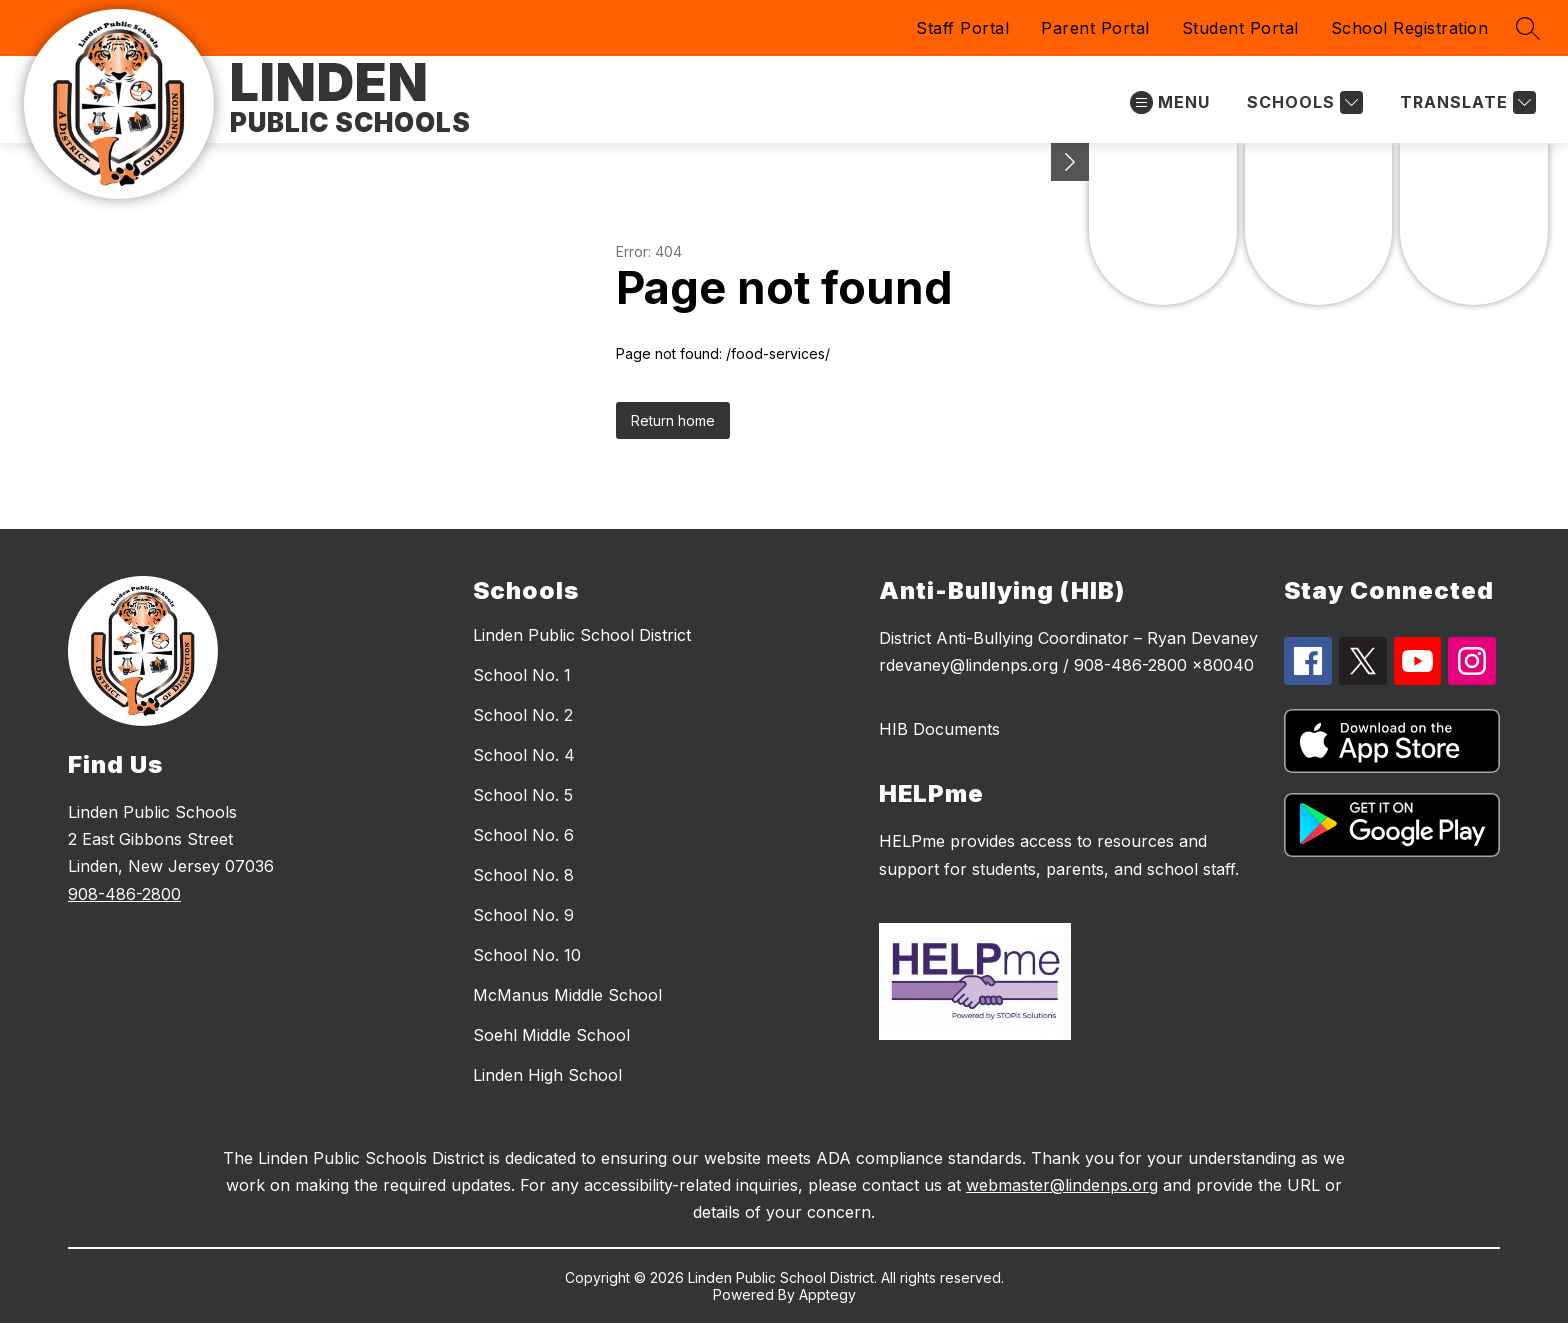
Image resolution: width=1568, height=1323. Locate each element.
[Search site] (1528, 28)
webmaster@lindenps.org (1062, 1185)
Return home (673, 420)
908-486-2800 (124, 894)
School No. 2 (523, 715)
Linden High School (547, 1075)
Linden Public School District (582, 635)
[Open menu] (1170, 102)
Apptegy (827, 1294)
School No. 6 (523, 835)
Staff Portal (962, 28)
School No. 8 (523, 875)
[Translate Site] (1465, 102)
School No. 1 (522, 675)
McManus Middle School (567, 995)
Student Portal (1240, 28)
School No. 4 (524, 755)
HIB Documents (939, 729)
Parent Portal (1095, 28)
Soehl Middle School (551, 1035)
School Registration (1410, 28)
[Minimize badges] (1070, 162)
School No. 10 (527, 955)
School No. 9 (523, 915)
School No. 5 (523, 795)
